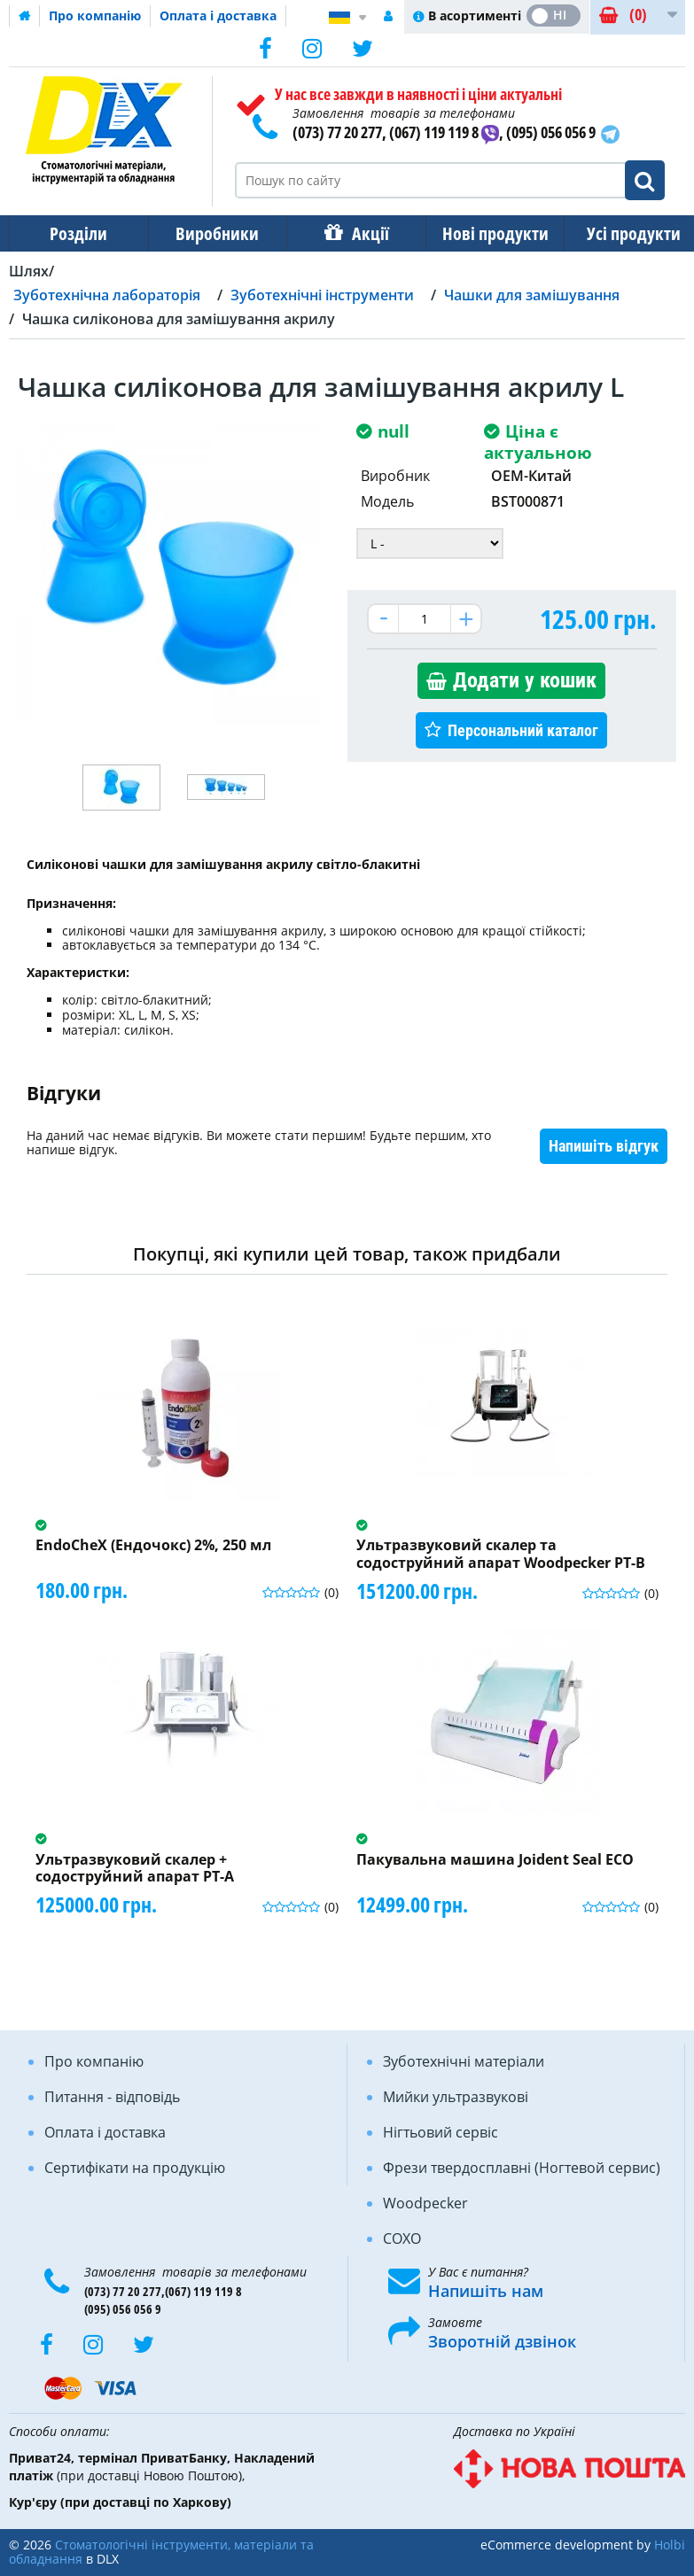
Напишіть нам (485, 2291)
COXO (402, 2238)
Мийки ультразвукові (455, 2097)
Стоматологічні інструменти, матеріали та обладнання (161, 2552)
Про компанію (95, 15)
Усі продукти (618, 233)
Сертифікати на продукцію (134, 2167)
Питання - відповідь (112, 2097)
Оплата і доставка (218, 15)
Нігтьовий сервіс (440, 2132)
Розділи (76, 233)
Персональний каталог (523, 730)
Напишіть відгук (604, 1146)
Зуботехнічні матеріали (463, 2061)
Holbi (669, 2544)
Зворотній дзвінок (502, 2341)
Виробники (211, 233)
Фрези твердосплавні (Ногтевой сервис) (521, 2167)
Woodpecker (425, 2203)
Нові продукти (483, 233)
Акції (361, 233)
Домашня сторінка (25, 16)
